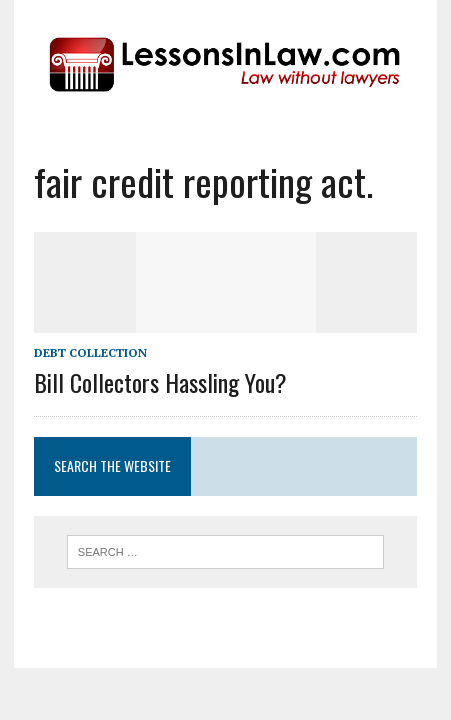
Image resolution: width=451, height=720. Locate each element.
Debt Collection (90, 352)
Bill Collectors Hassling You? (160, 382)
